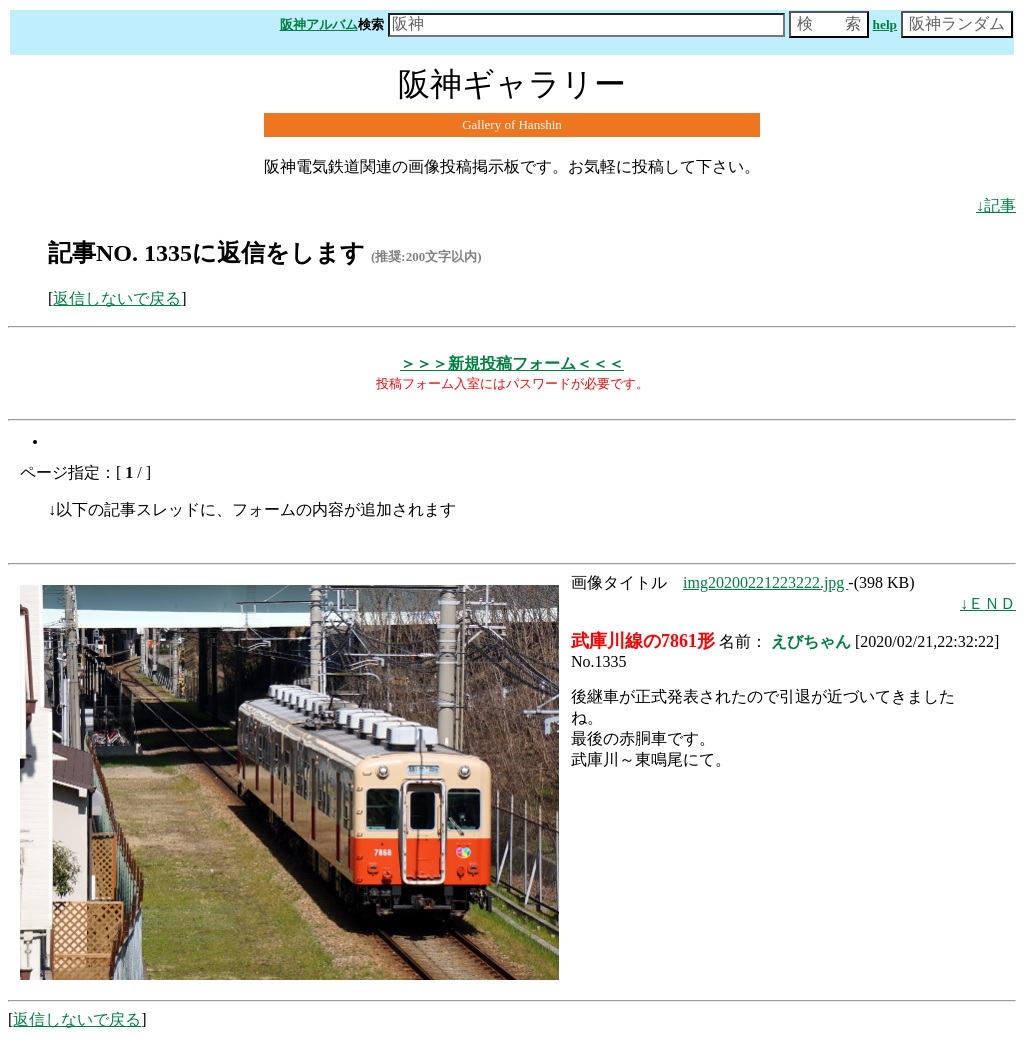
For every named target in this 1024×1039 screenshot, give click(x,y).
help (885, 24)
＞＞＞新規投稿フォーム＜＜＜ (512, 363)
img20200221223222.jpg (765, 582)
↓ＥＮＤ (988, 603)
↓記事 (996, 205)
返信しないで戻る (117, 298)
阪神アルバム (319, 24)
